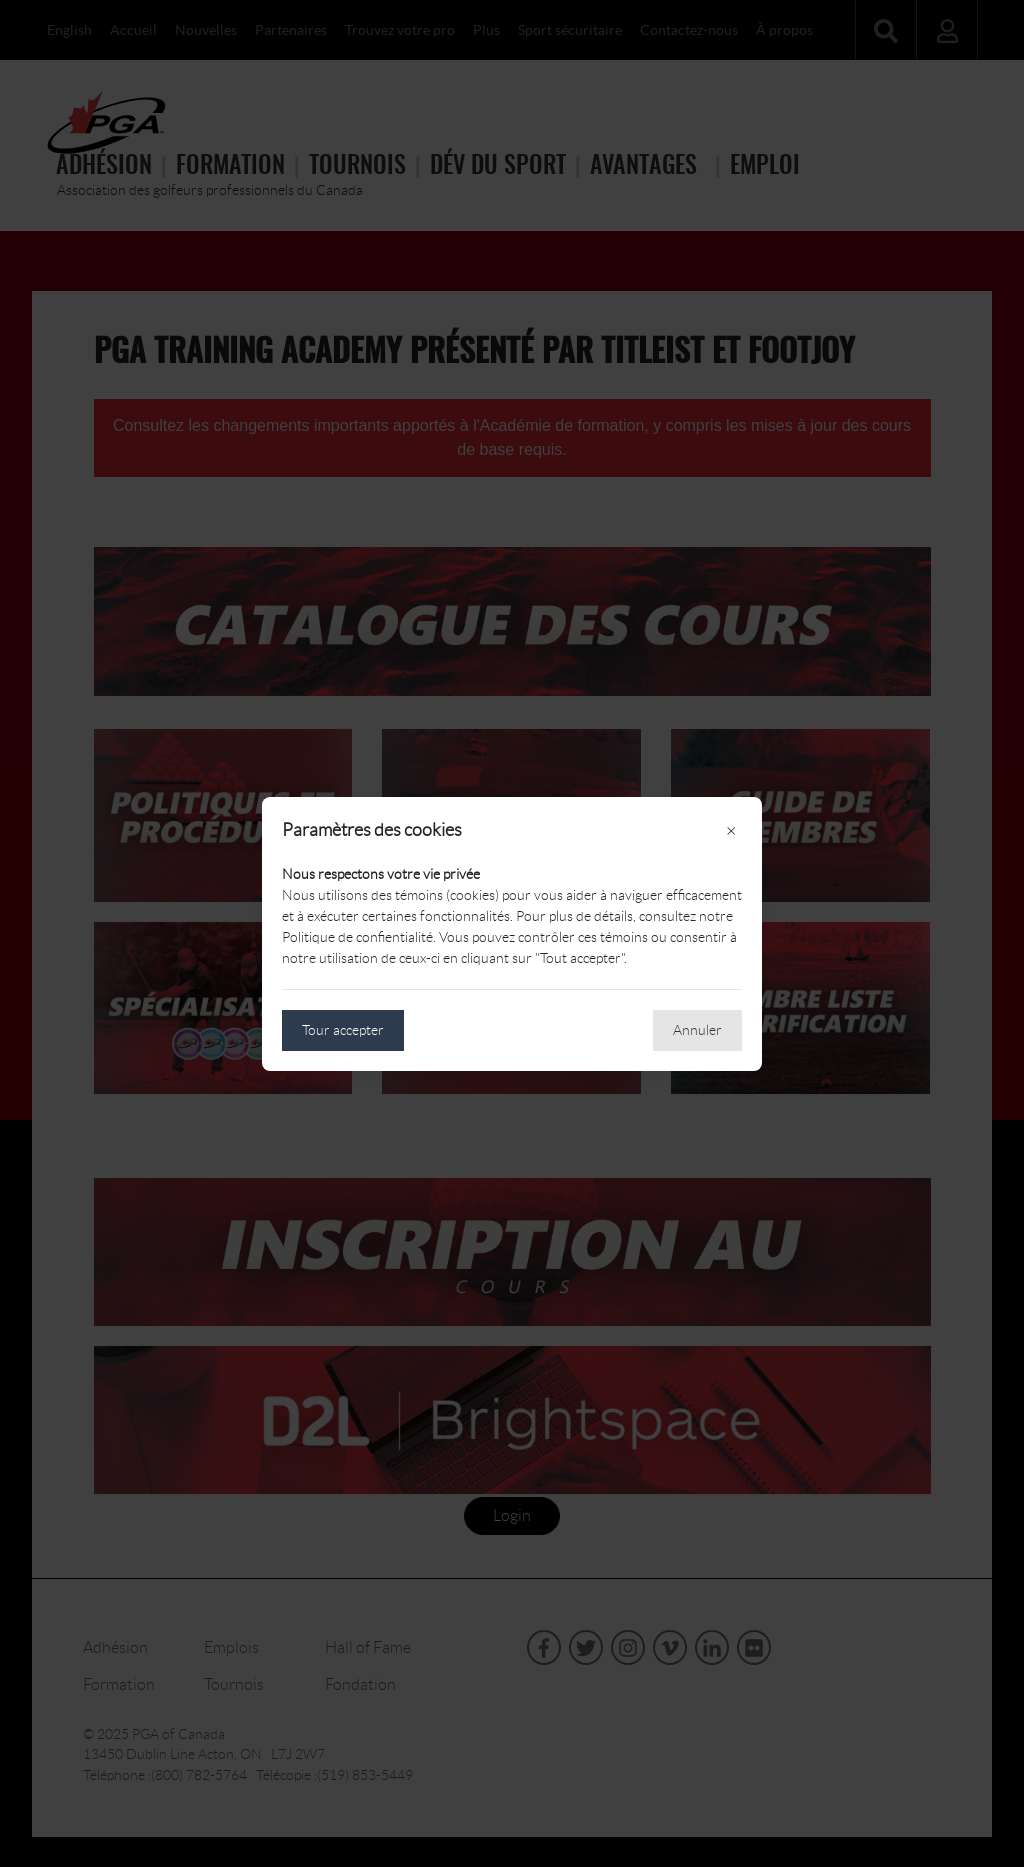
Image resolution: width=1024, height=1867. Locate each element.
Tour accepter (343, 1030)
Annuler (697, 1030)
